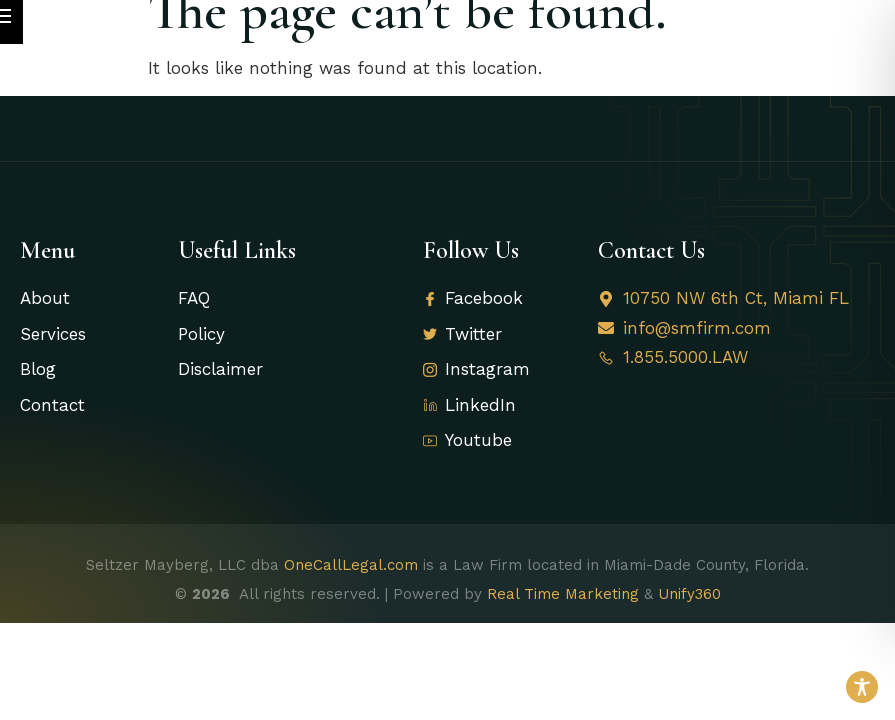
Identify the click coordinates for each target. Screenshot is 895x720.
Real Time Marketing (563, 616)
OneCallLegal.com (351, 587)
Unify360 (689, 616)
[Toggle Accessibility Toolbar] (862, 687)
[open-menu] (860, 35)
